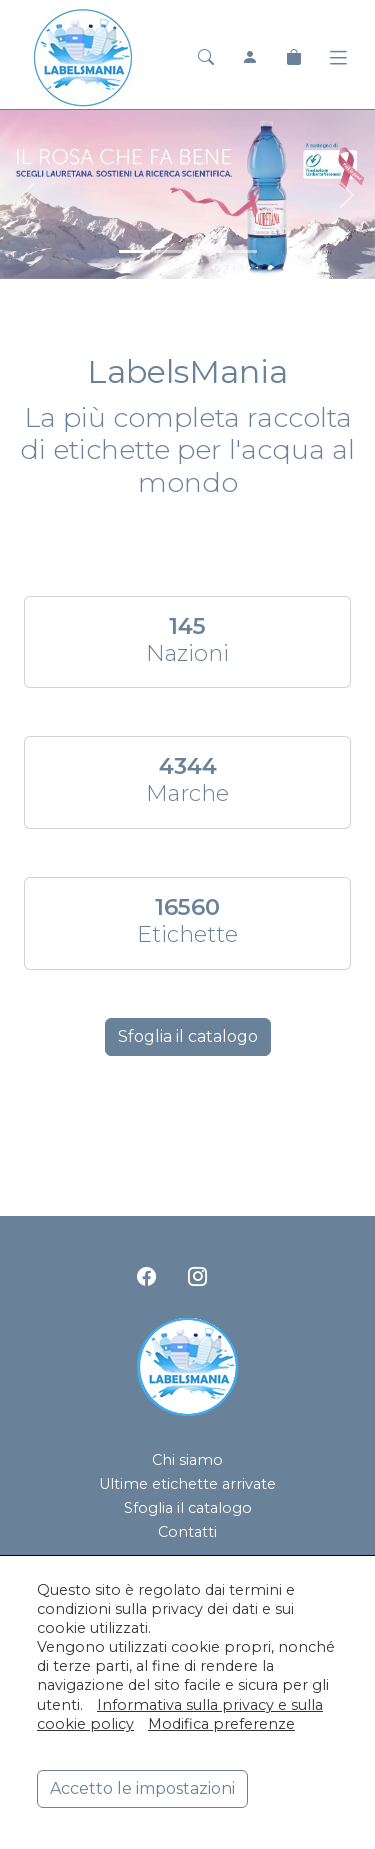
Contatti (187, 1532)
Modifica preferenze (221, 1724)
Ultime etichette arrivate (187, 1484)
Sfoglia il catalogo (188, 1036)
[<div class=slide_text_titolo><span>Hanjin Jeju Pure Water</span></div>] (242, 251)
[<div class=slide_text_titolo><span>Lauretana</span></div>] (134, 251)
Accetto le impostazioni (142, 1788)
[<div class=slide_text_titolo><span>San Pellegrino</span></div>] (206, 251)
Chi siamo (187, 1460)
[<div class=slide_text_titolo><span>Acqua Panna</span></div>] (170, 251)
